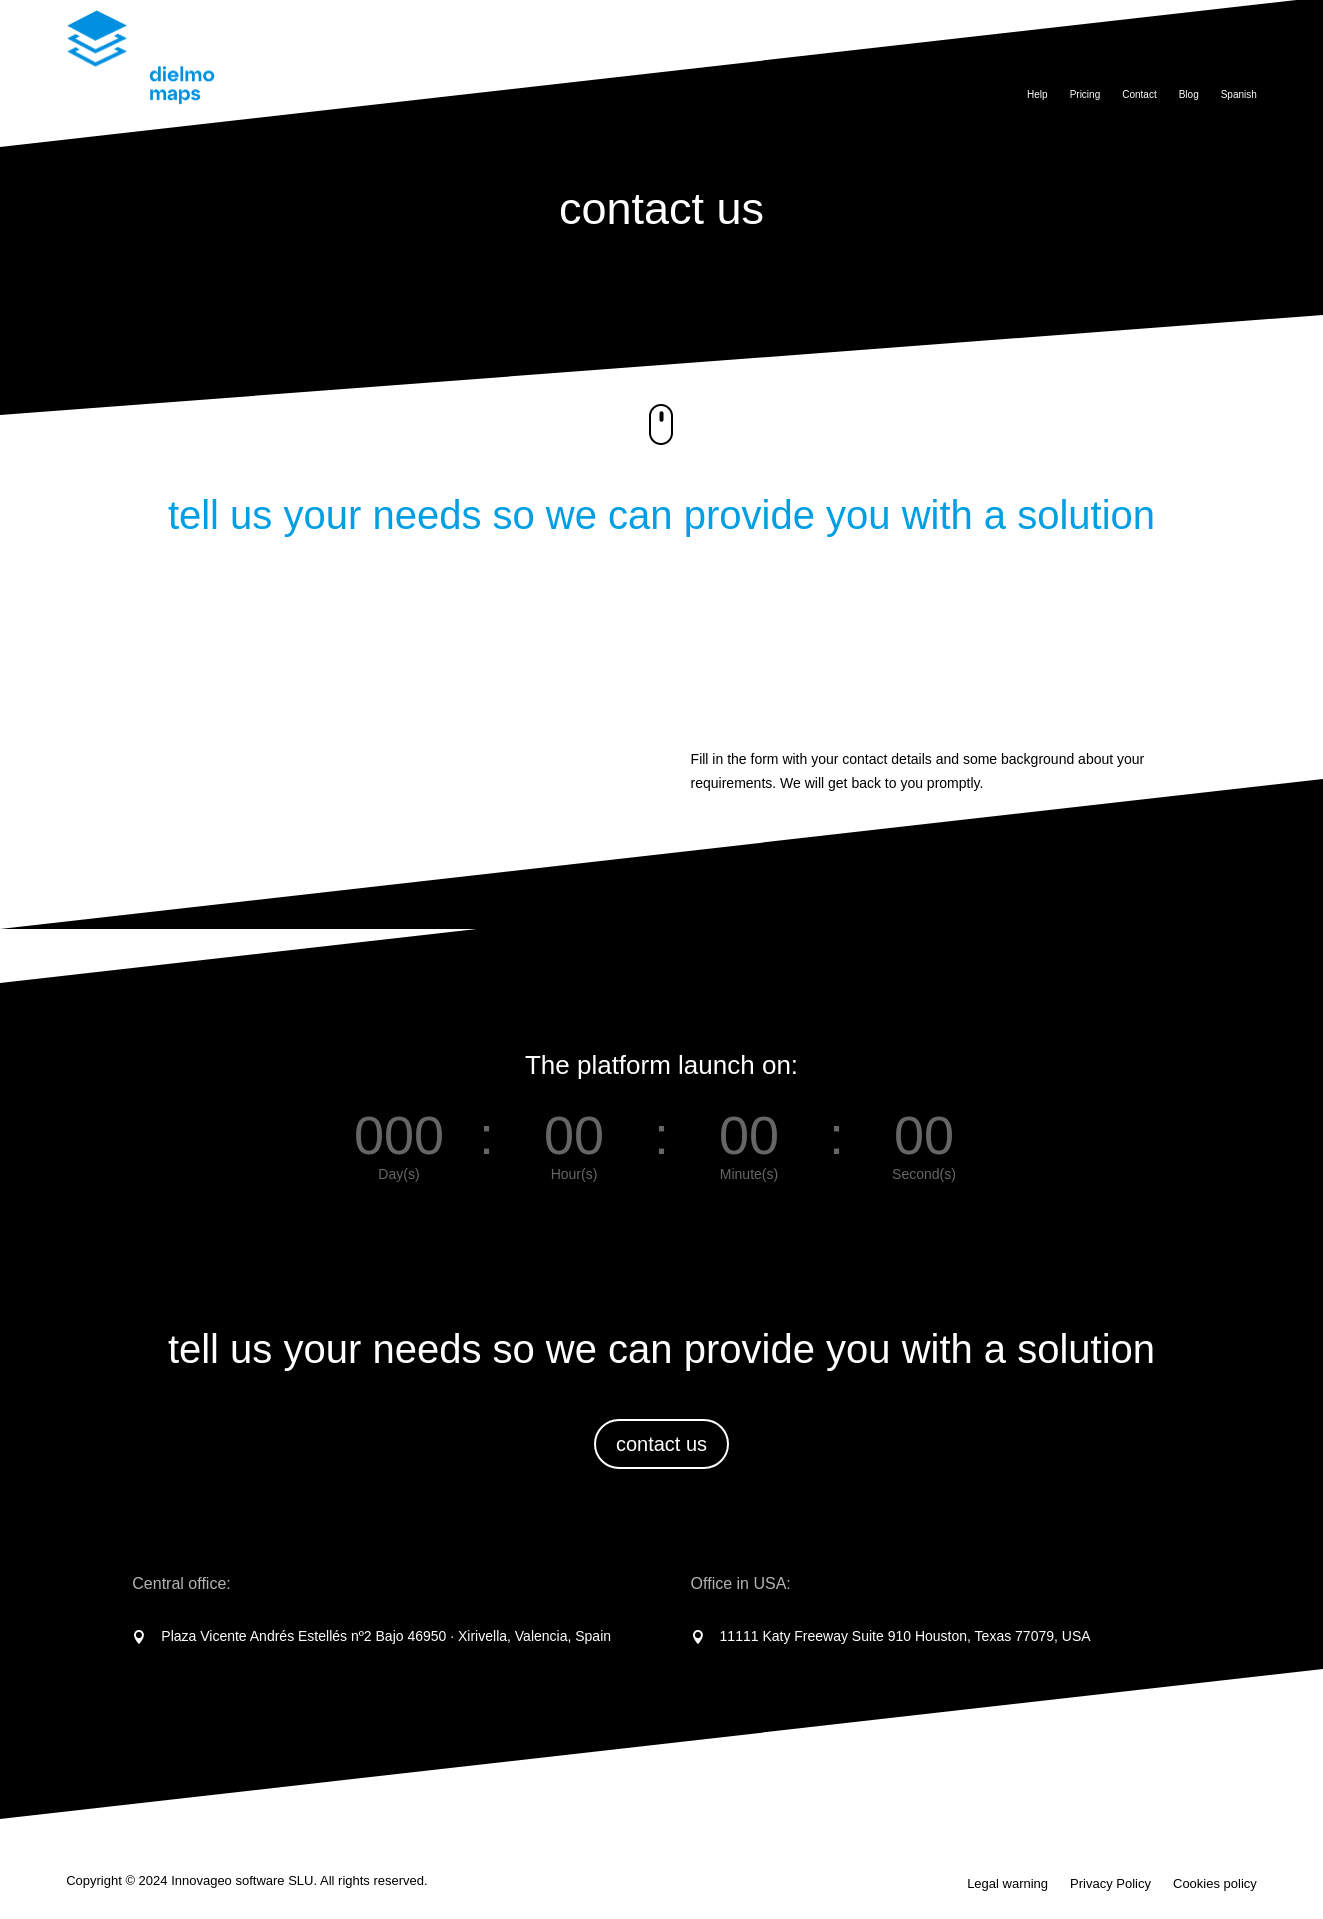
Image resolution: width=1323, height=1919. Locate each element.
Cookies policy (1215, 1884)
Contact (1139, 94)
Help (1037, 94)
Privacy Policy (1110, 1884)
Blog (1189, 94)
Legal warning (1007, 1884)
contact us (661, 1444)
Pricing (1085, 94)
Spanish (1239, 94)
